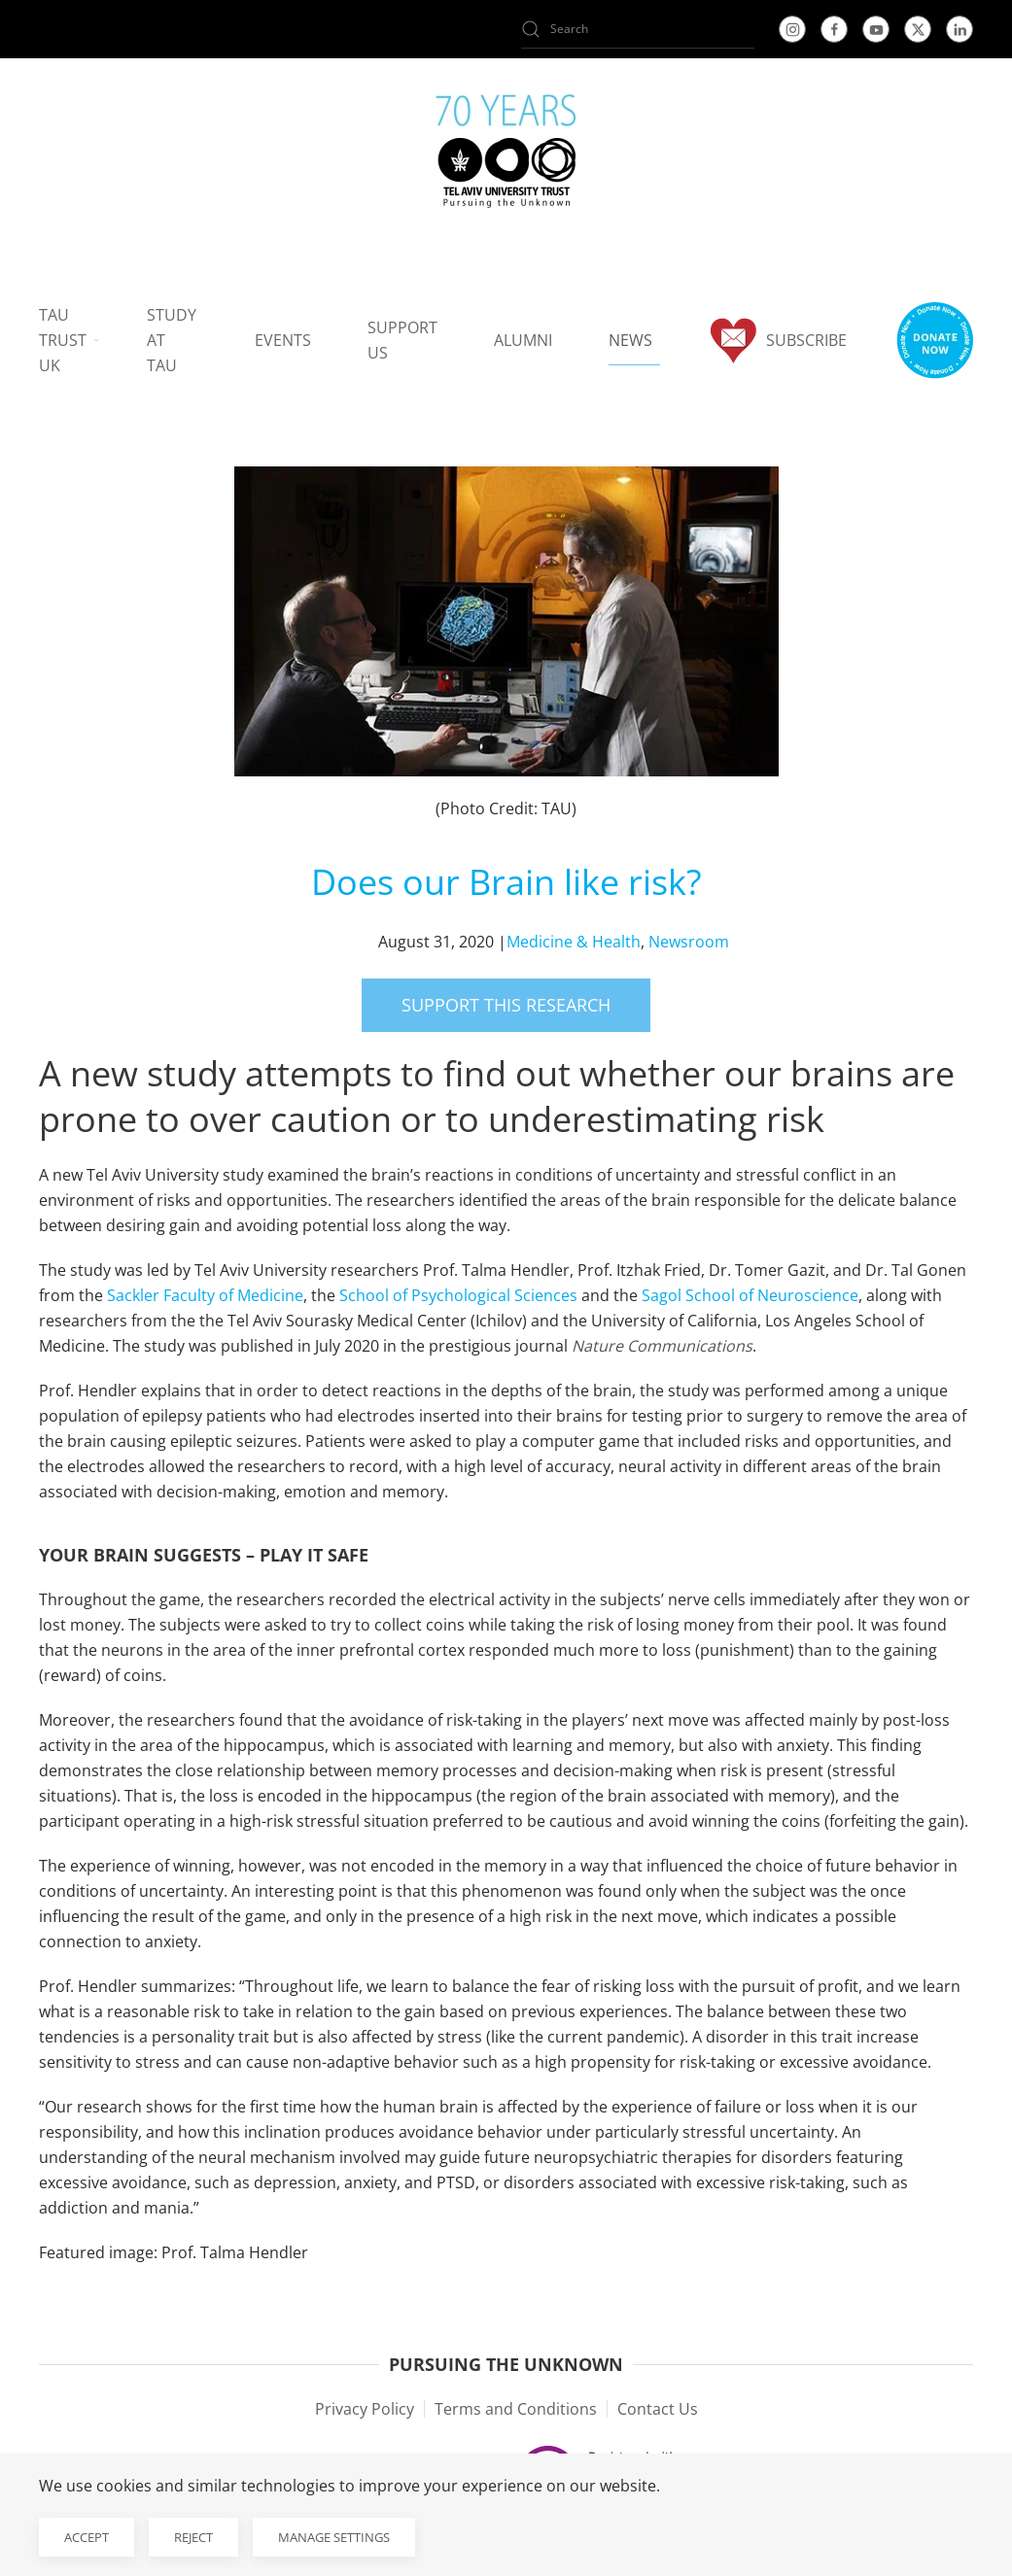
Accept (86, 2537)
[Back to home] (506, 155)
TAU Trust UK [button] (68, 340)
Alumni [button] (523, 340)
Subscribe (778, 340)
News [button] (630, 340)
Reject (193, 2537)
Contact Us (657, 2409)
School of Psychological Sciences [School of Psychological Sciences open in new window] (458, 1295)
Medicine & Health (573, 941)
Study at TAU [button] (176, 340)
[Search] (637, 29)
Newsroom (688, 941)
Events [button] (283, 340)
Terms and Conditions (516, 2409)
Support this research (506, 1004)
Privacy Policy (364, 2409)
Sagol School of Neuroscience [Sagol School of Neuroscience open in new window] (750, 1295)
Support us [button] (402, 340)
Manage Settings (334, 2537)
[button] (934, 340)
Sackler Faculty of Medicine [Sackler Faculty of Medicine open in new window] (205, 1295)
